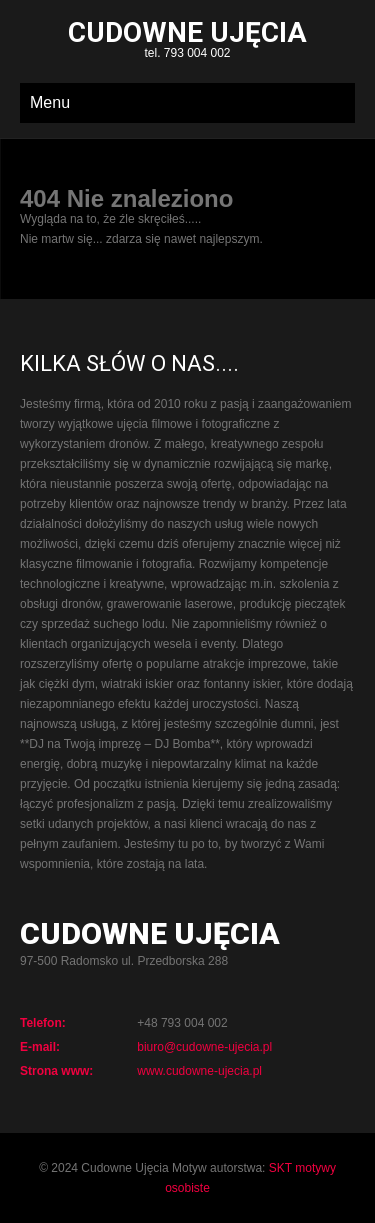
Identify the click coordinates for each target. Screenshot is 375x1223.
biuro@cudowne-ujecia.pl (204, 1047)
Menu (50, 102)
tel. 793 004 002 (187, 41)
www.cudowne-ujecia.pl (199, 1071)
